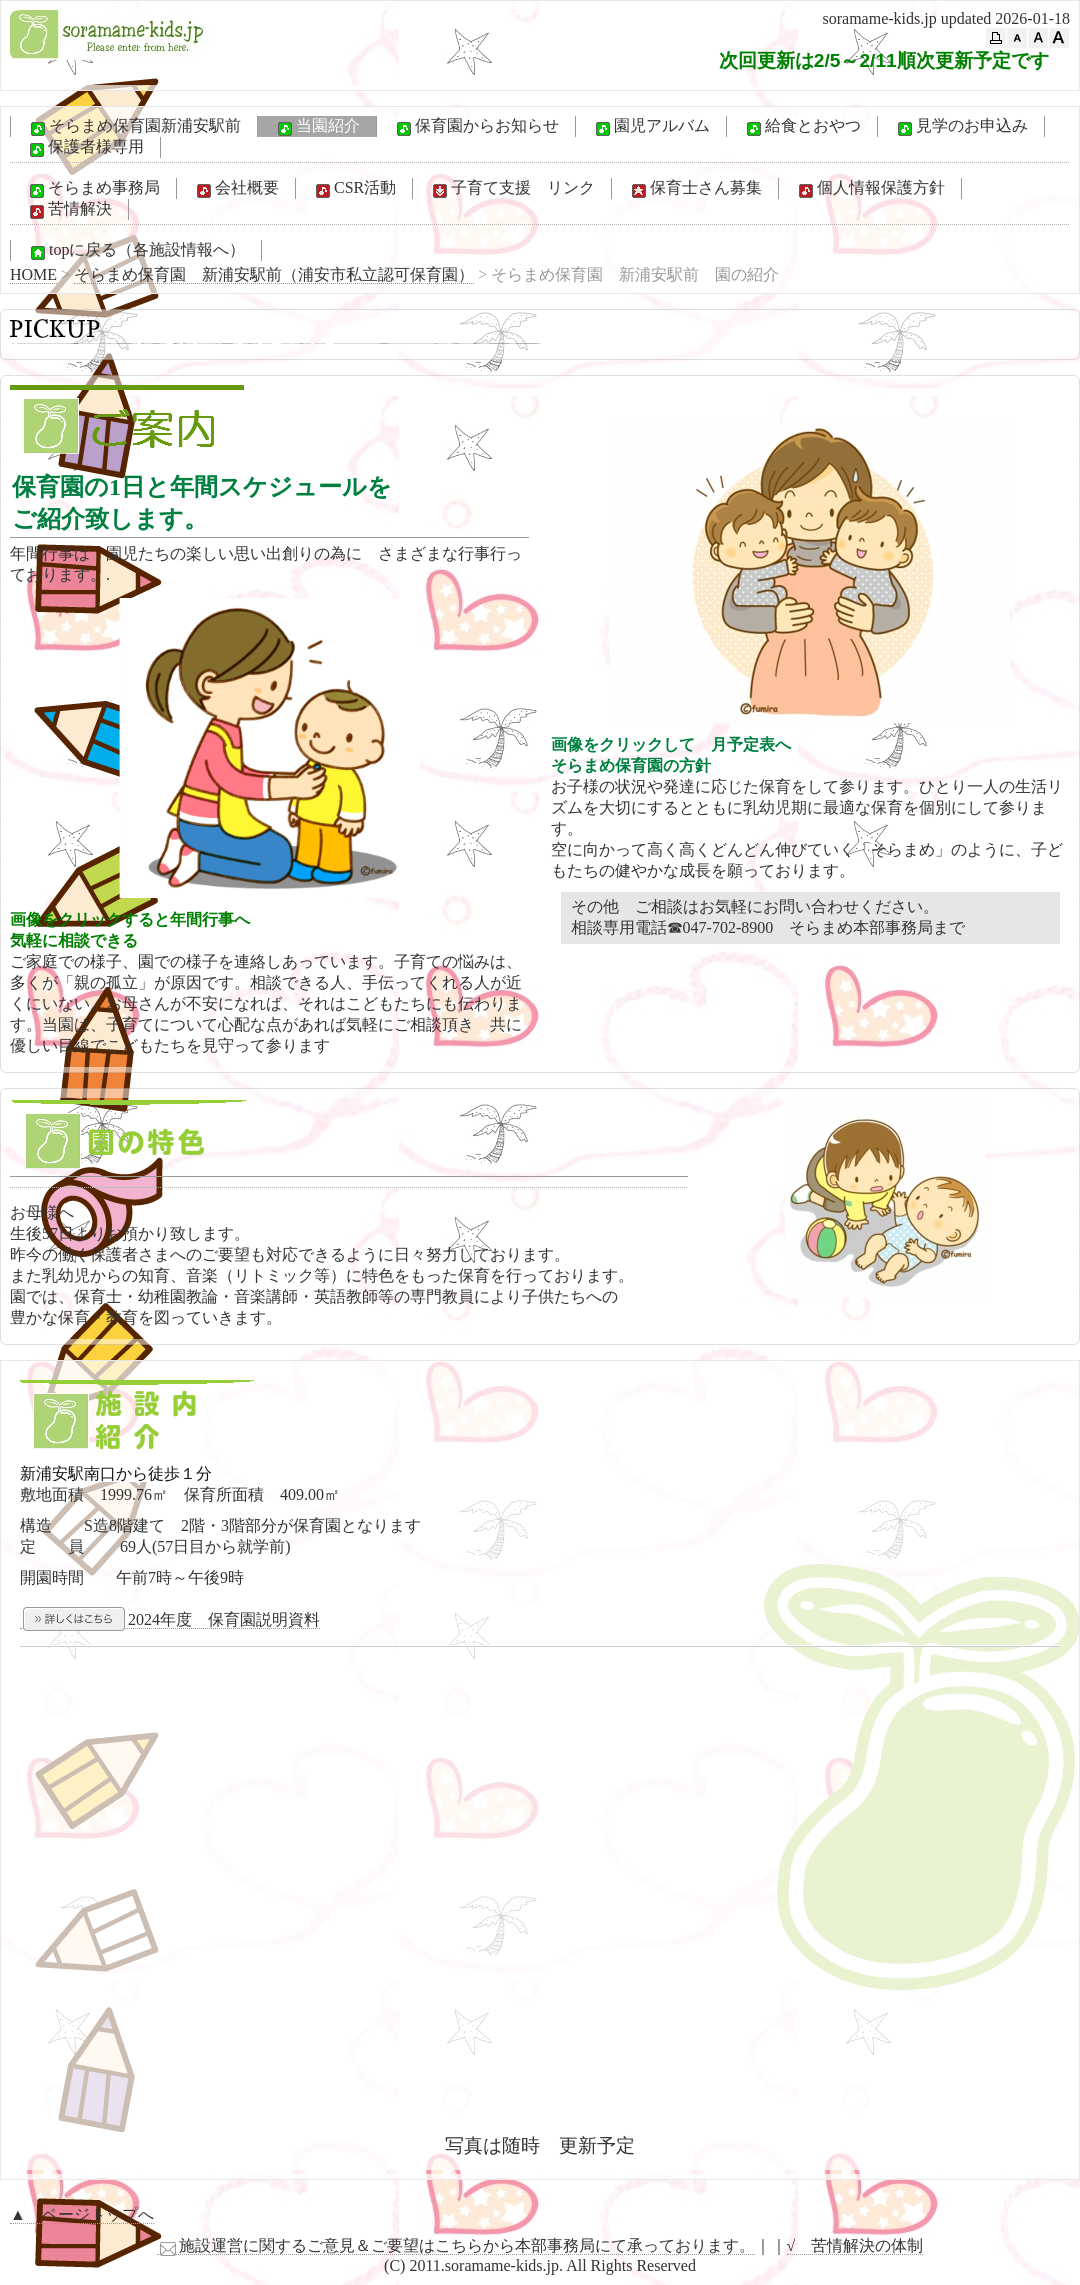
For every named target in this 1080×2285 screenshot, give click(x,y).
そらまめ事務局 (93, 189)
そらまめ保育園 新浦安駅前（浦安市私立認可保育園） (274, 274)
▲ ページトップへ (82, 2214)
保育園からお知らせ (476, 127)
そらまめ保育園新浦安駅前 (134, 127)
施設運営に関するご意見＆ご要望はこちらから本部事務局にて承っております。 (456, 2246)
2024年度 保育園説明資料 (170, 1620)
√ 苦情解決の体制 (855, 2245)
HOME (33, 274)
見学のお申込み (961, 127)
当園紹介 (317, 127)
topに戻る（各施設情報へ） (136, 251)
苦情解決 (69, 210)
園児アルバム (651, 127)
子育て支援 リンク (512, 189)
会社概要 (236, 189)
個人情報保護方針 (870, 189)
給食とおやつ (802, 127)
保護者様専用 (85, 148)
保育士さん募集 (695, 189)
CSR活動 (354, 189)
